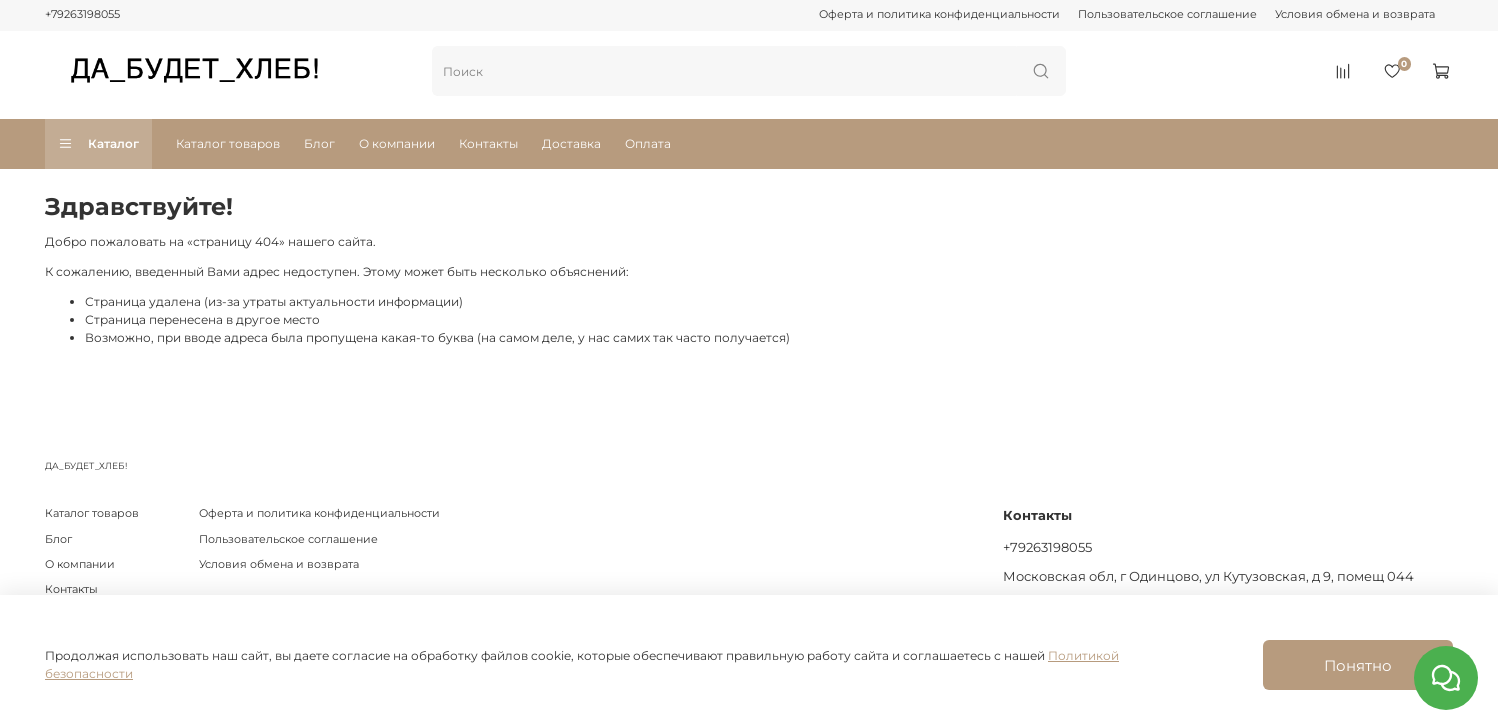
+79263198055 (82, 14)
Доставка (571, 143)
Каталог (98, 144)
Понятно (1358, 665)
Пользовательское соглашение (1167, 14)
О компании (397, 143)
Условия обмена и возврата (1355, 14)
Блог (319, 143)
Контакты (488, 143)
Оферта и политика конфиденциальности (939, 14)
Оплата (648, 143)
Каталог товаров (228, 143)
